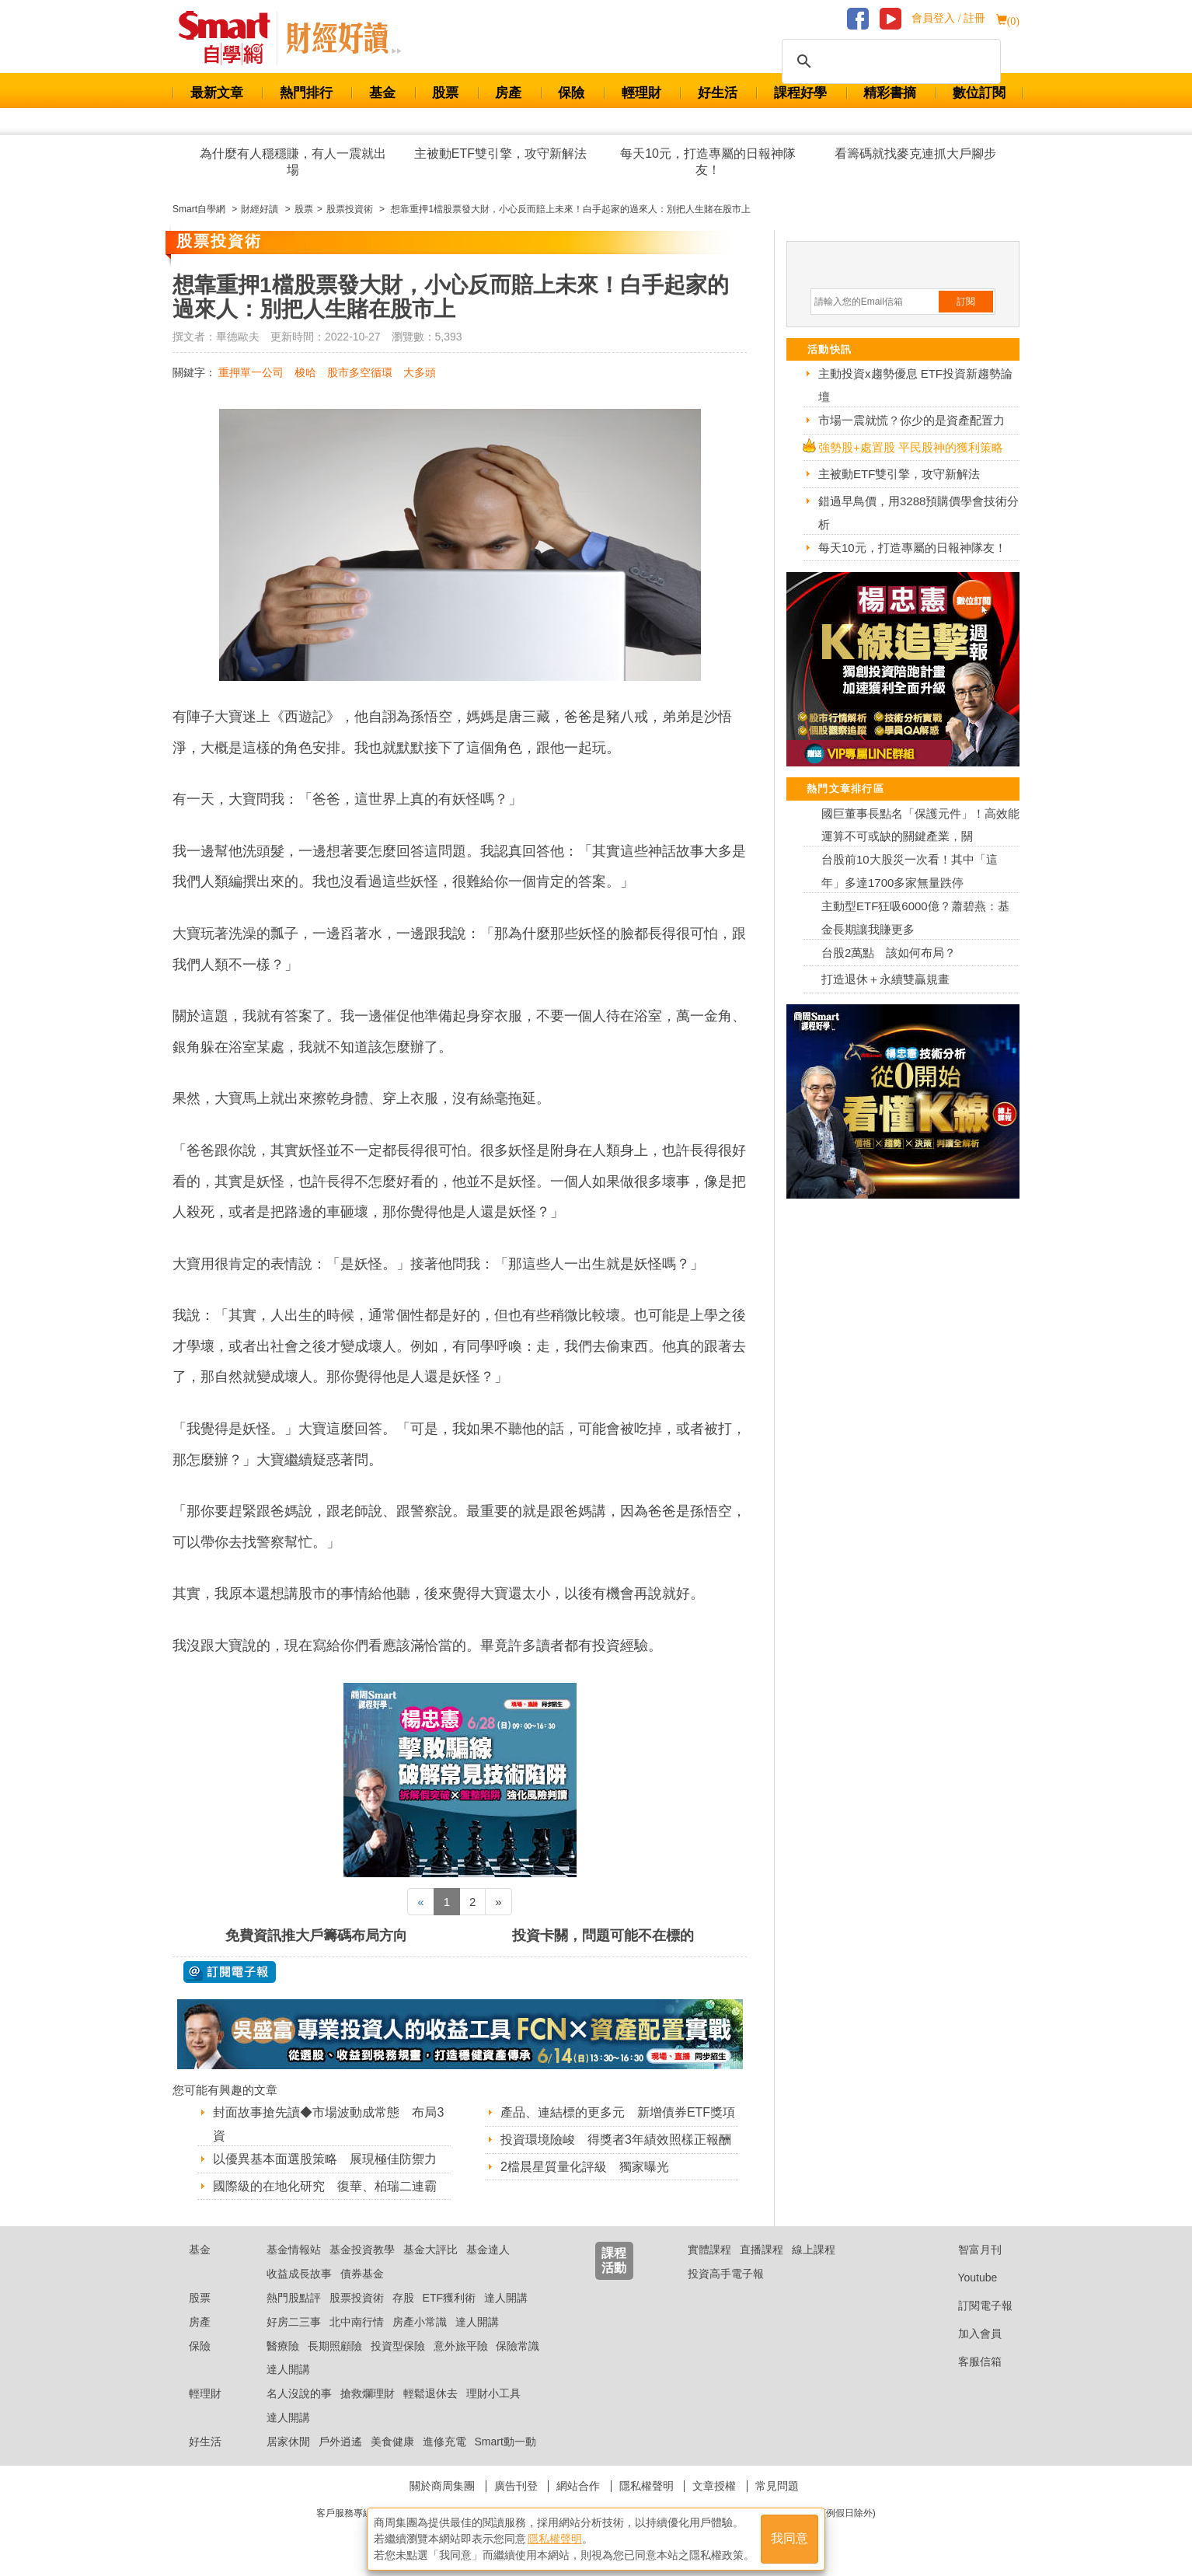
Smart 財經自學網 (231, 38)
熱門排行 (306, 93)
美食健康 (392, 2441)
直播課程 (761, 2249)
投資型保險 (398, 2346)
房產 (508, 93)
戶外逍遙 (340, 2441)
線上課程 (813, 2249)
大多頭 (419, 372)
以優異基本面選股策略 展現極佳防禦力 (325, 2159)
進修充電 (444, 2441)
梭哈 (305, 372)
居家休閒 (288, 2441)
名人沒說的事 (299, 2393)
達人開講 (506, 2298)
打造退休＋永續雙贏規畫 (885, 979)
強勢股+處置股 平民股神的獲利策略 (910, 447)
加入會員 (968, 2333)
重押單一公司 (251, 372)
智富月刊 (968, 2249)
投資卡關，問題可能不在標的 (603, 1935)
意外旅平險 (461, 2346)
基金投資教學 (362, 2249)
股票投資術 (356, 2298)
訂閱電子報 (973, 2305)
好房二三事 (294, 2322)
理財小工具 (493, 2393)
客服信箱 (968, 2361)
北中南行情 (356, 2322)
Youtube (966, 2277)
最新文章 (216, 93)
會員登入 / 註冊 (948, 18)
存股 (403, 2298)
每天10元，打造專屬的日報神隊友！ (708, 161)
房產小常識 (419, 2322)
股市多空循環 (359, 372)
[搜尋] (889, 61)
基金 (382, 93)
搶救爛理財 (367, 2393)
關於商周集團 (442, 2486)
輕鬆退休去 (430, 2393)
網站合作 (578, 2486)
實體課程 (709, 2249)
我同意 (789, 2538)
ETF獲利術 (449, 2298)
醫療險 (283, 2346)
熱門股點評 (294, 2298)
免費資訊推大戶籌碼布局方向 (316, 1935)
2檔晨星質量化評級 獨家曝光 (584, 2166)
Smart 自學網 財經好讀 (343, 38)
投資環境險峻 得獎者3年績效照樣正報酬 (615, 2139)
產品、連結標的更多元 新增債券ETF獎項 (617, 2112)
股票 (445, 93)
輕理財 (641, 93)
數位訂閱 (979, 93)
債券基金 (362, 2273)
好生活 (717, 93)
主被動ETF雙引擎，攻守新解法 (500, 153)
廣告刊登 (516, 2486)
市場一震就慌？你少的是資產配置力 (911, 420)
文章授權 (714, 2486)
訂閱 (966, 301)
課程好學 (800, 93)
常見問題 (777, 2486)
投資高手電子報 (726, 2273)
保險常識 (517, 2346)
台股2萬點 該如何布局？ (888, 952)
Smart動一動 (504, 2441)
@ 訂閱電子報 (229, 1972)
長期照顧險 (335, 2346)
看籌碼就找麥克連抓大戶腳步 (915, 153)
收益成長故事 (299, 2273)
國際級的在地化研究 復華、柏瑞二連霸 (325, 2186)
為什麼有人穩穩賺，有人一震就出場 (293, 161)
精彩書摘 (889, 93)
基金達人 (488, 2249)
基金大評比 (430, 2249)
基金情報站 (294, 2249)
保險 (571, 93)
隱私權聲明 (646, 2486)
